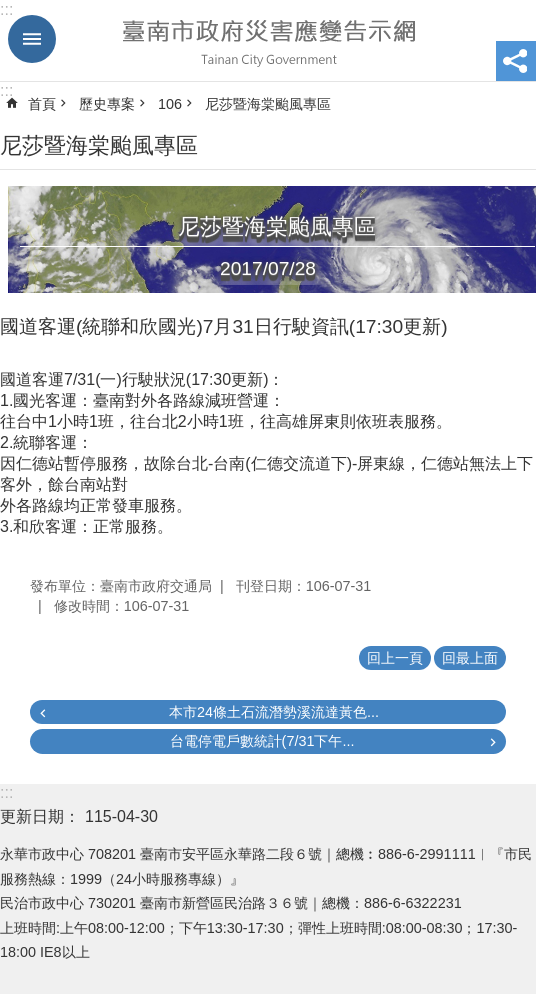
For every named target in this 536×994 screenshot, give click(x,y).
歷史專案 (107, 104)
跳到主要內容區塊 (10, 10)
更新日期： (40, 816)
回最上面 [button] (470, 658)
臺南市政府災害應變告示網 (268, 41)
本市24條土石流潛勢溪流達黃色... (274, 712)
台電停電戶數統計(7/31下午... (262, 741)
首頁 (42, 104)
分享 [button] (516, 61)
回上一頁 (395, 658)
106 (170, 104)
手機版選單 (32, 39)
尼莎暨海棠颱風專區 (268, 104)
